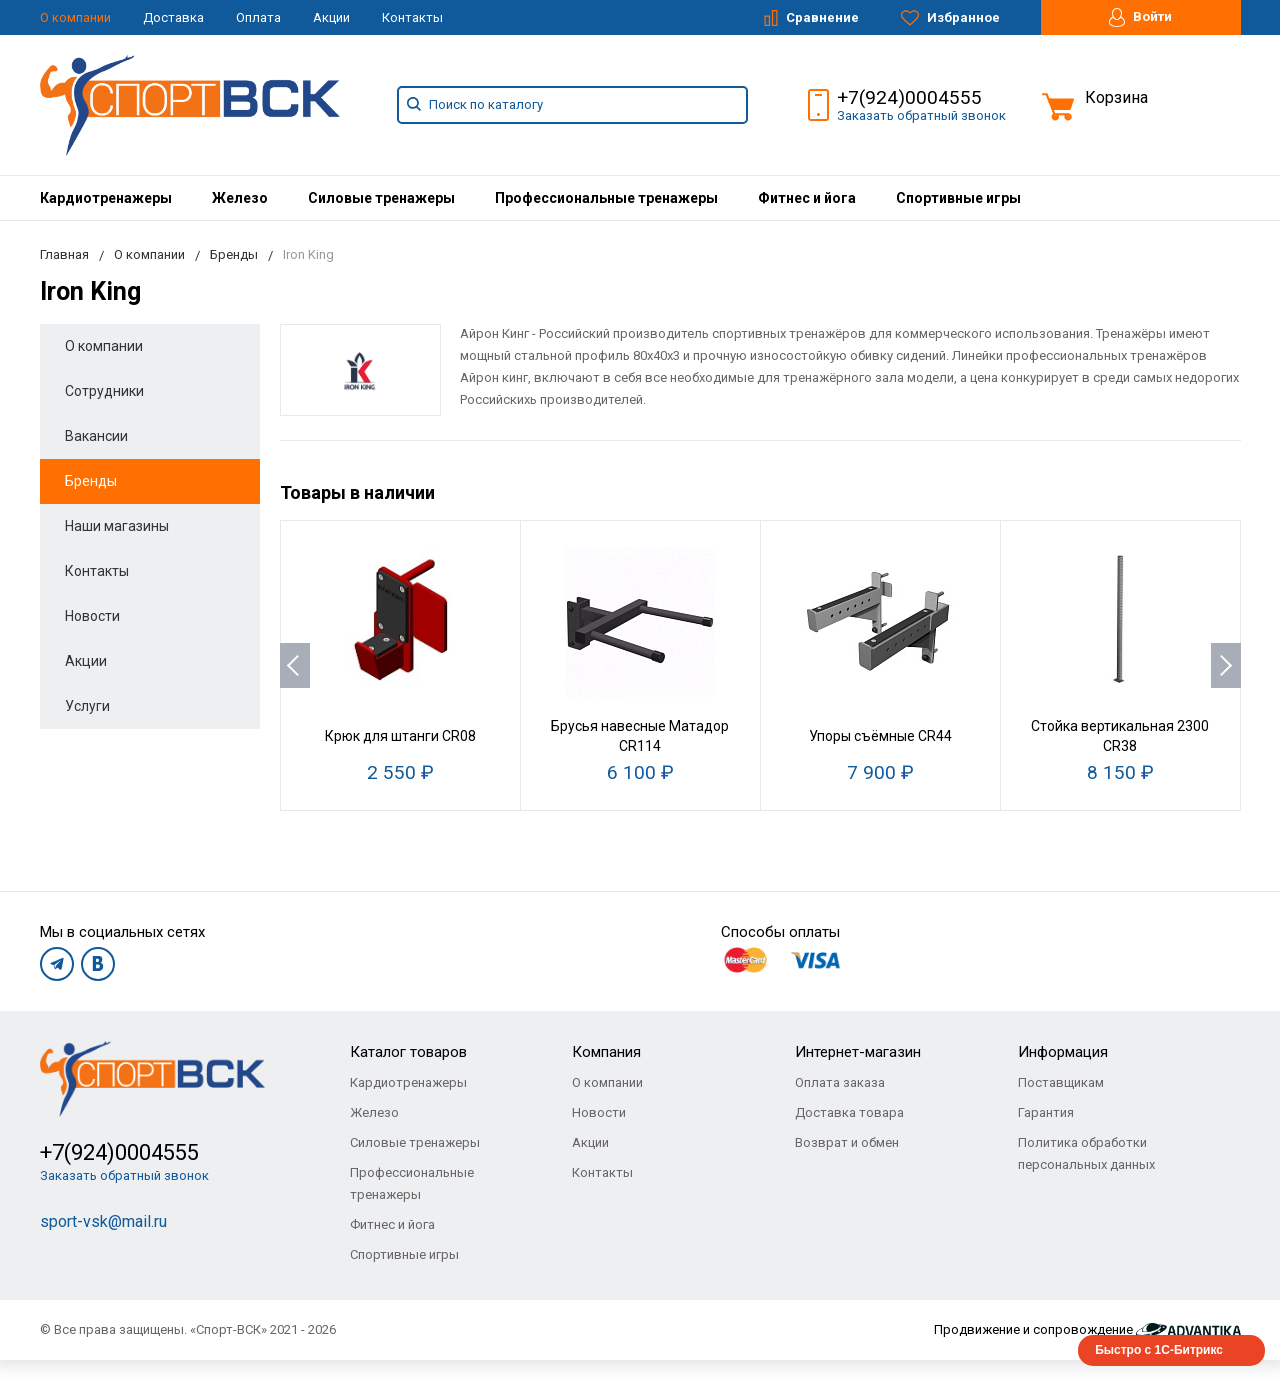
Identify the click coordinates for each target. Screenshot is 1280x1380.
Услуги (87, 706)
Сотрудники (104, 391)
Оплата (258, 17)
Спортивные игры (958, 198)
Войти (1140, 17)
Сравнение (811, 18)
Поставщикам (1061, 1082)
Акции (331, 17)
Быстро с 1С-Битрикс (1159, 1350)
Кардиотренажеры (106, 198)
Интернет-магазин (858, 1052)
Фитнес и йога (807, 198)
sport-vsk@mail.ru (103, 1221)
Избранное (950, 18)
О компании (75, 17)
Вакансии (96, 436)
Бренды (91, 481)
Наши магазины (117, 526)
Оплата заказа (840, 1082)
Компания (606, 1052)
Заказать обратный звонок (921, 115)
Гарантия (1046, 1112)
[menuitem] (106, 198)
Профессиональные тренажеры (606, 198)
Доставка (173, 17)
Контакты (412, 17)
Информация (1063, 1052)
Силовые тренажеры (381, 198)
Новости (92, 616)
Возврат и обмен (847, 1142)
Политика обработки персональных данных (1086, 1153)
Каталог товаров (408, 1052)
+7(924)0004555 (909, 97)
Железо (240, 198)
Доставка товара (849, 1112)
